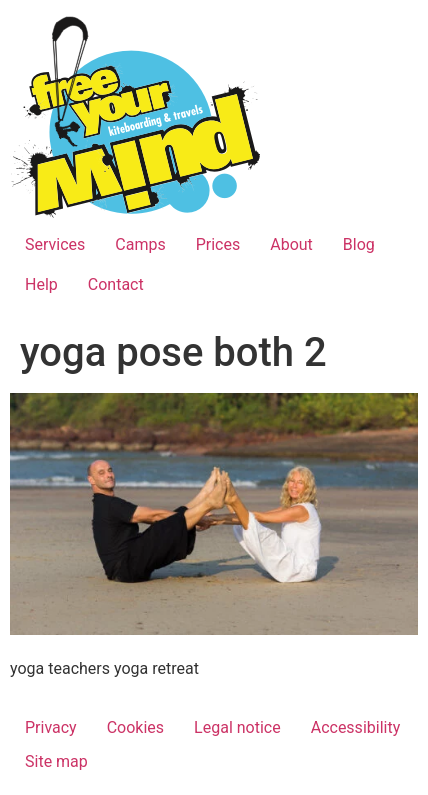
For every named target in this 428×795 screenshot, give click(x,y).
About (291, 244)
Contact (116, 284)
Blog (359, 244)
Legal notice (237, 727)
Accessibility (356, 727)
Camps (140, 244)
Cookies (135, 727)
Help (41, 284)
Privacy (51, 727)
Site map (56, 761)
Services (55, 244)
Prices (218, 244)
